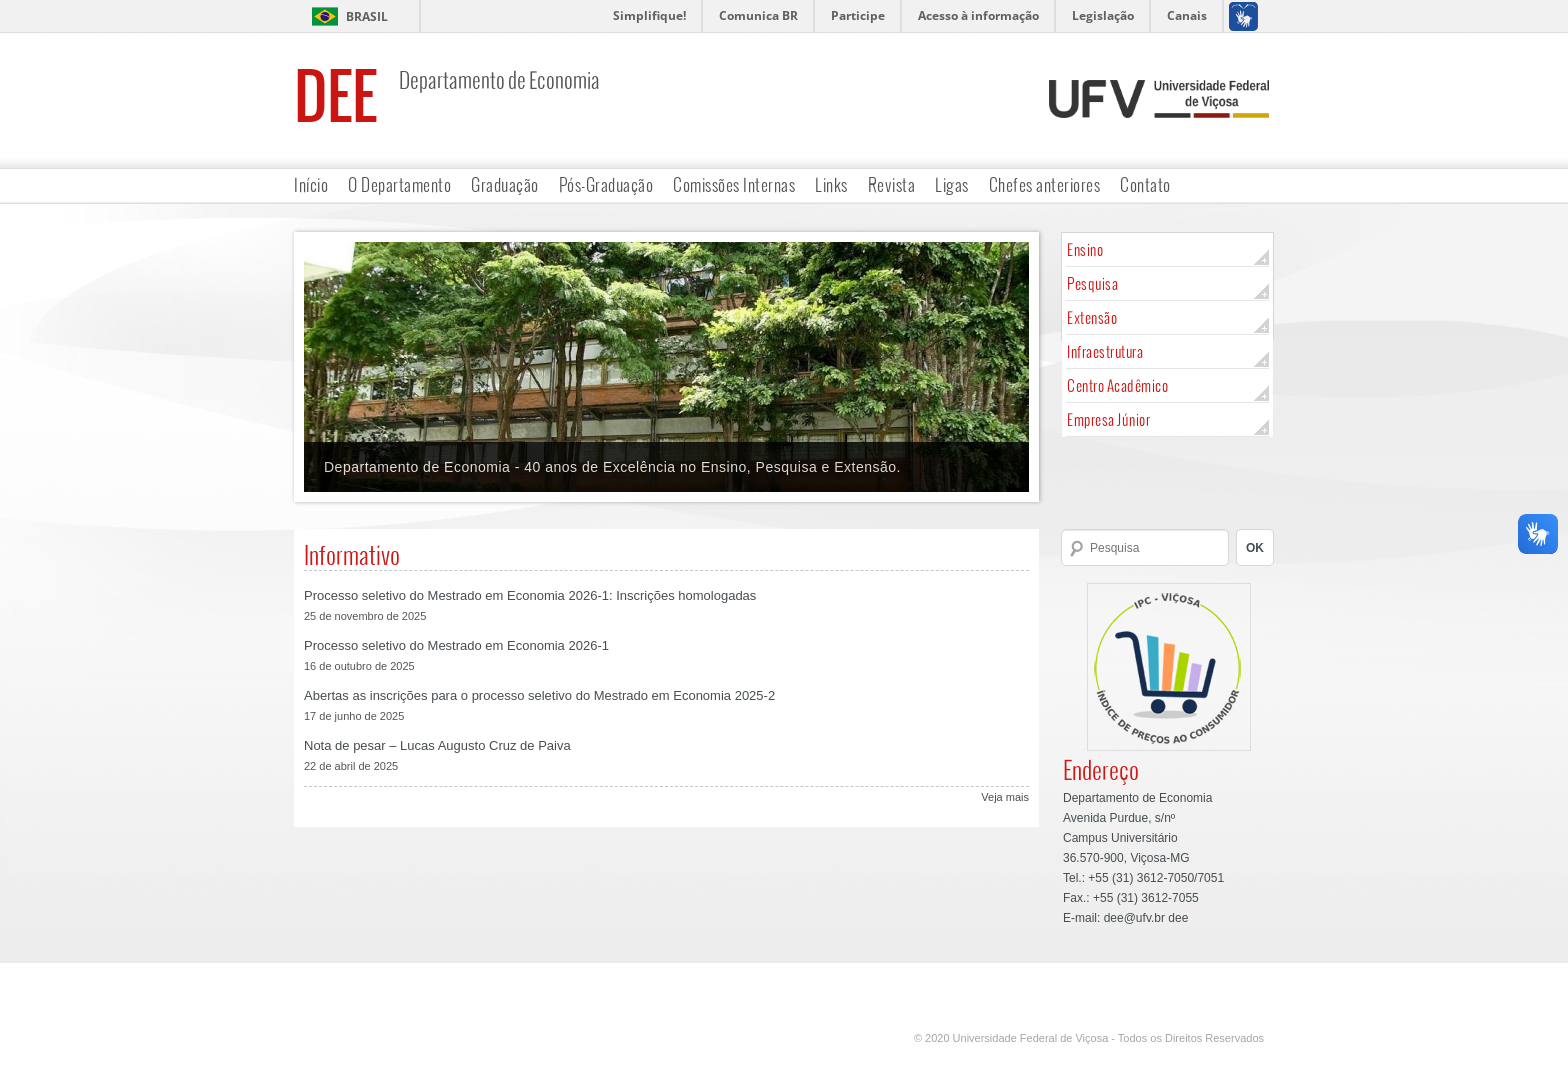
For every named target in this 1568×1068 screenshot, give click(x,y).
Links (831, 184)
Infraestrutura (1105, 351)
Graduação (505, 184)
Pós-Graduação (606, 184)
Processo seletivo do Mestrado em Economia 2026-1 (456, 645)
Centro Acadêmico (1117, 385)
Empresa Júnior (1108, 419)
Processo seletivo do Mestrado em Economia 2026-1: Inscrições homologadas (530, 595)
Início (311, 184)
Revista (892, 184)
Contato (1145, 184)
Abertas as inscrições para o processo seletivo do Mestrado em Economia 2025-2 (539, 695)
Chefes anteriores (1045, 184)
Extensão (1092, 317)
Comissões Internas (734, 184)
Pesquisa (1092, 283)
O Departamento (399, 184)
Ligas (952, 184)
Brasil (367, 16)
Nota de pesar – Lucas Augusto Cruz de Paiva (437, 745)
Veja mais (1005, 797)
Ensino (1085, 249)
